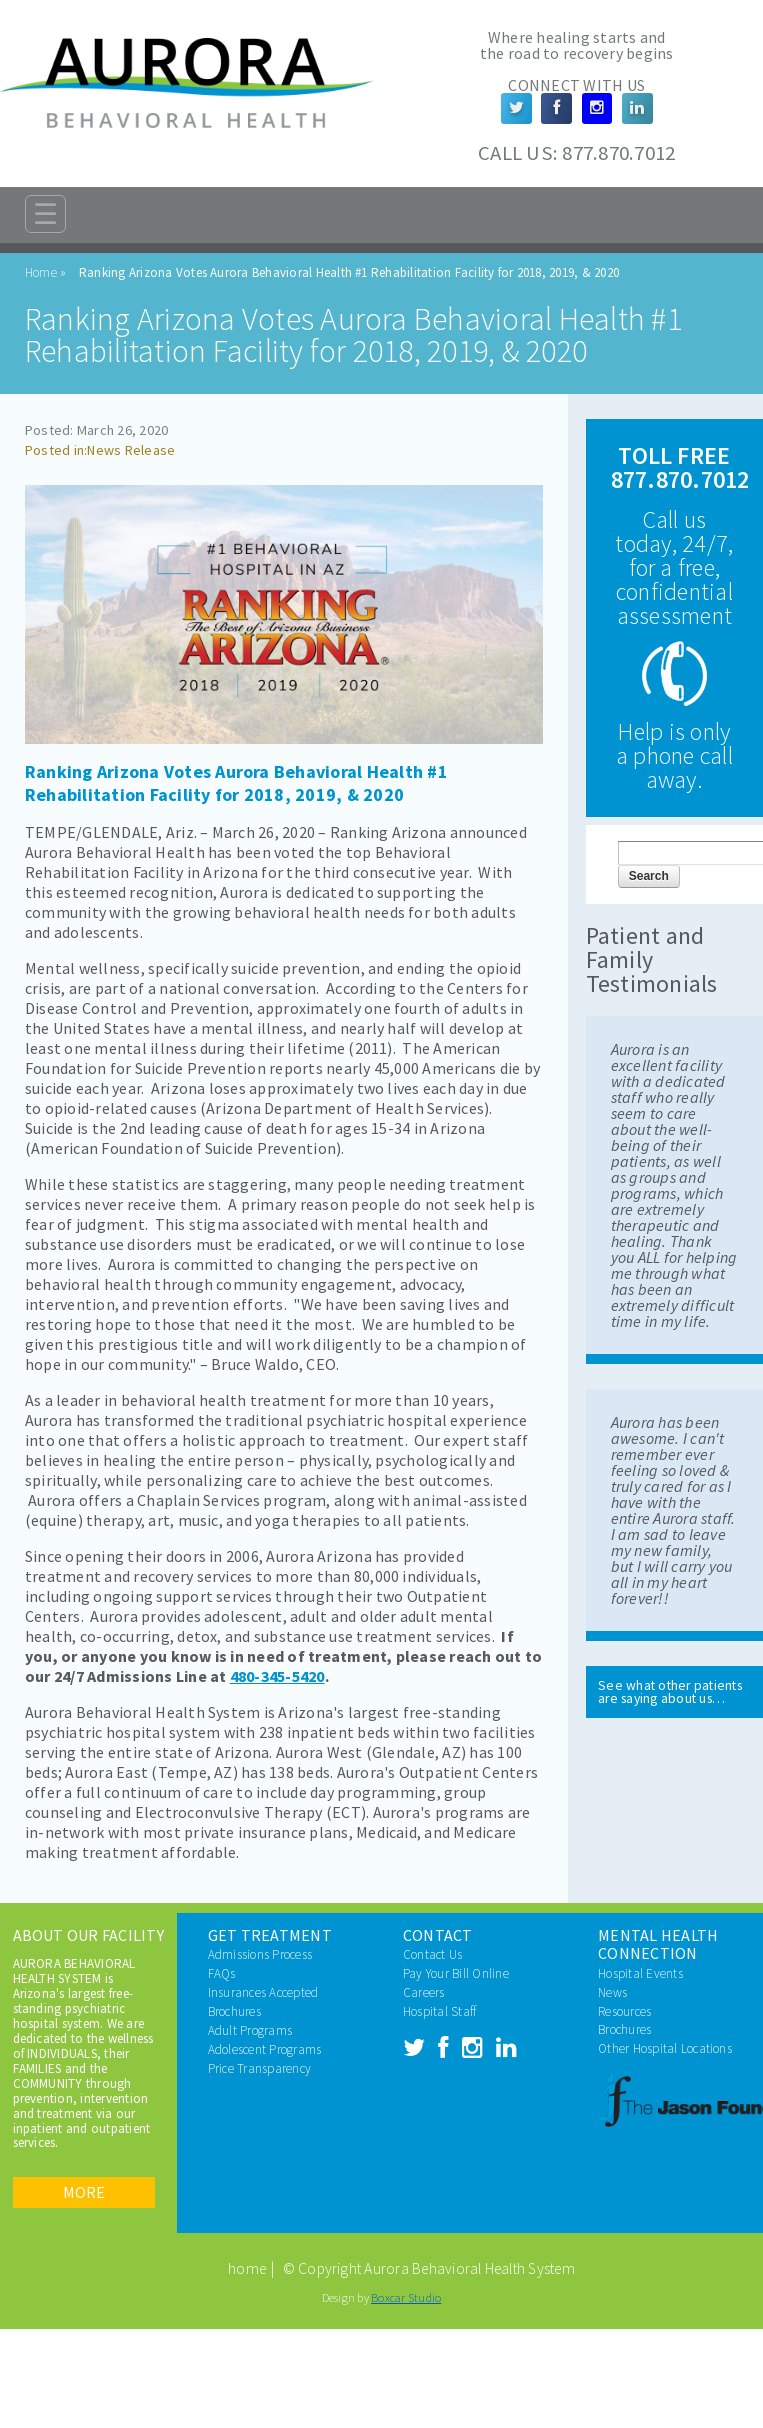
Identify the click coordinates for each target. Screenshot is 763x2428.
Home (41, 272)
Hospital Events (640, 1973)
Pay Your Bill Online (456, 1973)
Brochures (234, 2011)
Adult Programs (250, 2030)
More (84, 2192)
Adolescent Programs (265, 2049)
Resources (624, 2011)
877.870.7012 (618, 153)
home (247, 2268)
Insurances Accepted (263, 1992)
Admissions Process (260, 1954)
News (612, 1992)
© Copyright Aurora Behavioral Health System (429, 2268)
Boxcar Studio (406, 2297)
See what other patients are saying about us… (670, 1692)
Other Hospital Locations (665, 2048)
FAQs (222, 1973)
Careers (424, 1992)
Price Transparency (259, 2068)
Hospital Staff (439, 2011)
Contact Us (432, 1954)
